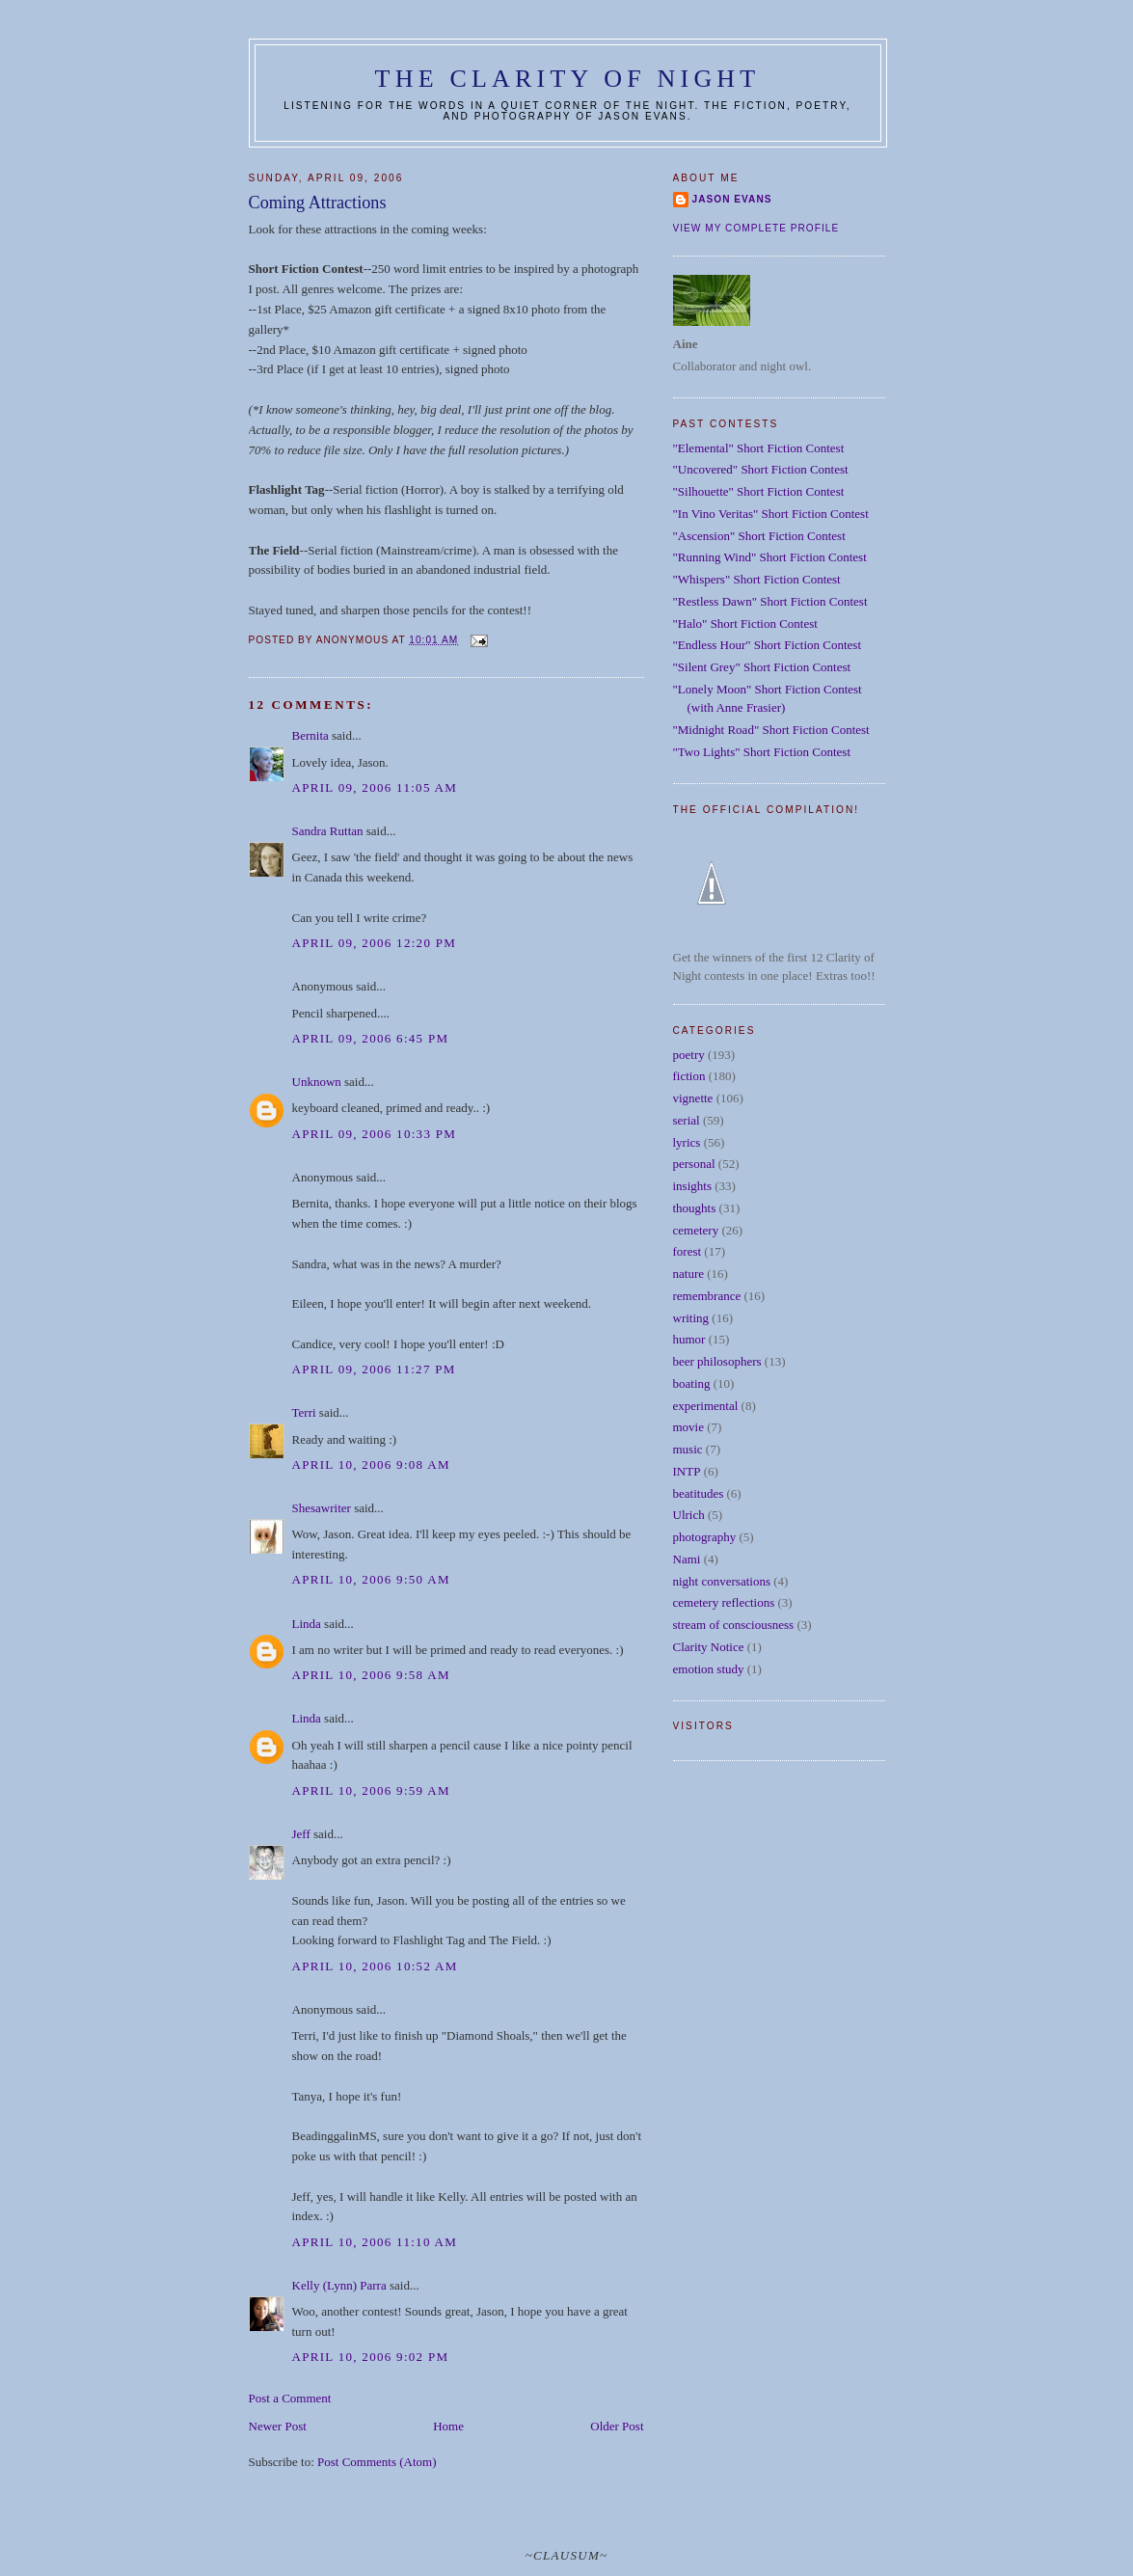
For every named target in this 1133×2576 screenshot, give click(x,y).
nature (688, 1273)
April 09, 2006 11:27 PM (374, 1369)
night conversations (721, 1581)
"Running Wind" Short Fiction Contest (770, 557)
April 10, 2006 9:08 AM (371, 1464)
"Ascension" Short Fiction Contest (759, 536)
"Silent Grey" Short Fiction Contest (762, 667)
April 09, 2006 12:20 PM (374, 942)
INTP (687, 1471)
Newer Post (278, 2426)
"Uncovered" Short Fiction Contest (761, 469)
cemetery (696, 1230)
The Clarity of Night (568, 79)
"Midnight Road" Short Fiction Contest (771, 729)
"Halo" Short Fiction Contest (745, 623)
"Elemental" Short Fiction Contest (759, 448)
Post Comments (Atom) (377, 2461)
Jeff (301, 1834)
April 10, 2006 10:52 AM (375, 1966)
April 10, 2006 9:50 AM (371, 1579)
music (688, 1449)
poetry (689, 1054)
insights (692, 1186)
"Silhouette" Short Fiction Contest (759, 491)
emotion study (708, 1669)
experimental (706, 1405)
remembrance (707, 1295)
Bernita (310, 735)
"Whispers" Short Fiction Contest (757, 579)
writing (691, 1318)
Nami (687, 1559)
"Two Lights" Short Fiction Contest (762, 752)
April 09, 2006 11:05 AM (375, 787)
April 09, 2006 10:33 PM (374, 1133)
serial (686, 1120)
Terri (304, 1412)
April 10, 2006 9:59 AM (371, 1790)
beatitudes (698, 1493)
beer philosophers (717, 1361)
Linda (306, 1623)
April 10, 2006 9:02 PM (370, 2356)
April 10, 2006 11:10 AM (375, 2242)
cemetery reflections (724, 1602)
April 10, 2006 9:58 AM (371, 1675)
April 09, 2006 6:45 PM (370, 1038)
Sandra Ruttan (328, 831)
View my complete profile (756, 228)
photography (705, 1537)
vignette (693, 1098)
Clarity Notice (708, 1647)
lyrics (687, 1142)
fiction (689, 1076)
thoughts (694, 1208)
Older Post (616, 2426)
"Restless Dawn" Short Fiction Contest (770, 601)
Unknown (316, 1081)
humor (689, 1339)
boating (692, 1383)
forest (687, 1251)
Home (448, 2426)
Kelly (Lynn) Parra (339, 2285)
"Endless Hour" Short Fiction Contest (767, 644)
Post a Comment (290, 2398)
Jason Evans (732, 199)
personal (694, 1163)
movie (689, 1427)
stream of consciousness (734, 1624)
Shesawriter (321, 1508)
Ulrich (689, 1514)
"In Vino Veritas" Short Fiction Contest (771, 513)
